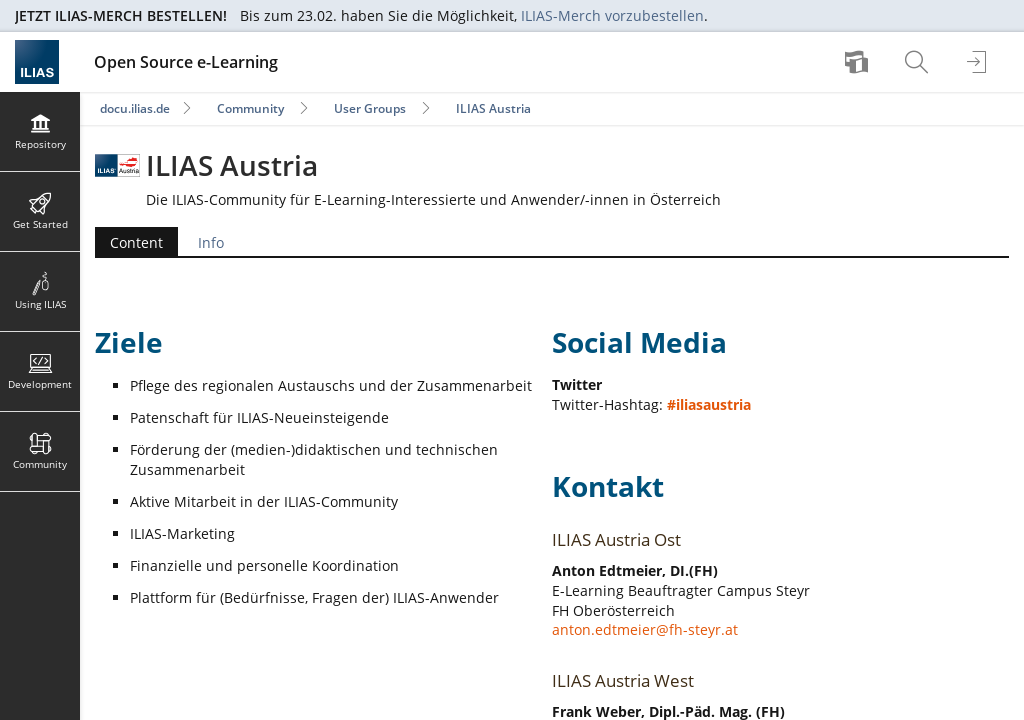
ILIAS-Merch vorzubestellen (612, 15)
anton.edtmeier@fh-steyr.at (645, 629)
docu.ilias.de (135, 108)
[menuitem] (859, 62)
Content (136, 242)
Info (211, 242)
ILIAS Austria (493, 108)
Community (250, 108)
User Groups (370, 108)
